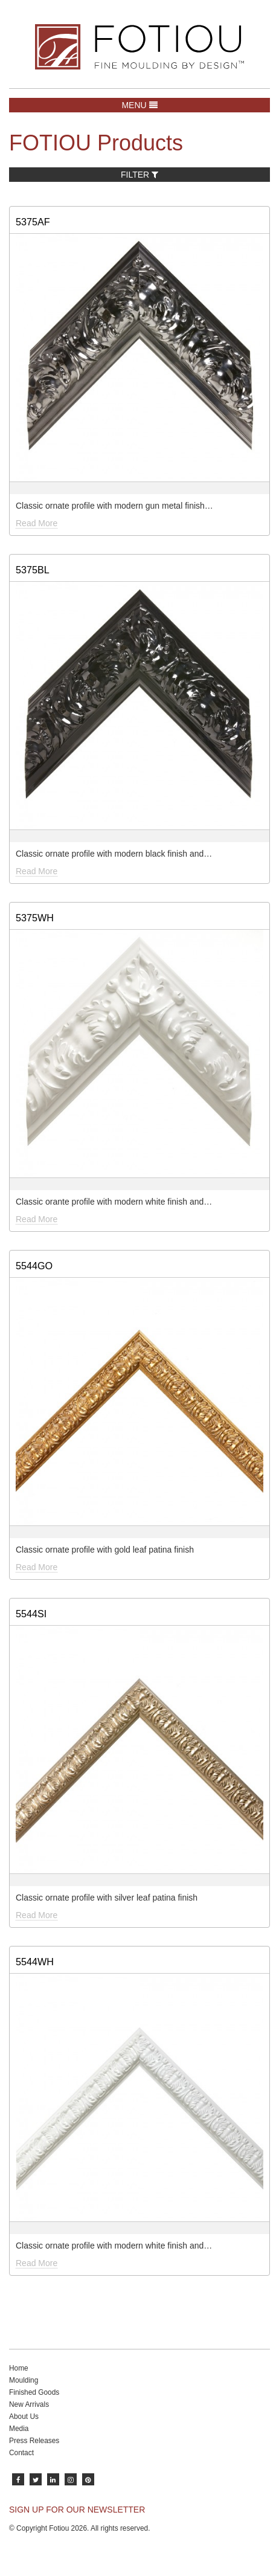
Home (18, 2368)
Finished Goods (34, 2392)
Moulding (23, 2380)
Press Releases (34, 2440)
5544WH (35, 1961)
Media (18, 2428)
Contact (21, 2453)
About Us (24, 2416)
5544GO (34, 1265)
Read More (36, 523)
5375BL (33, 569)
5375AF (33, 221)
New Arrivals (29, 2404)
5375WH (35, 917)
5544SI (31, 1613)
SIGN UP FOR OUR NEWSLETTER (77, 2509)
